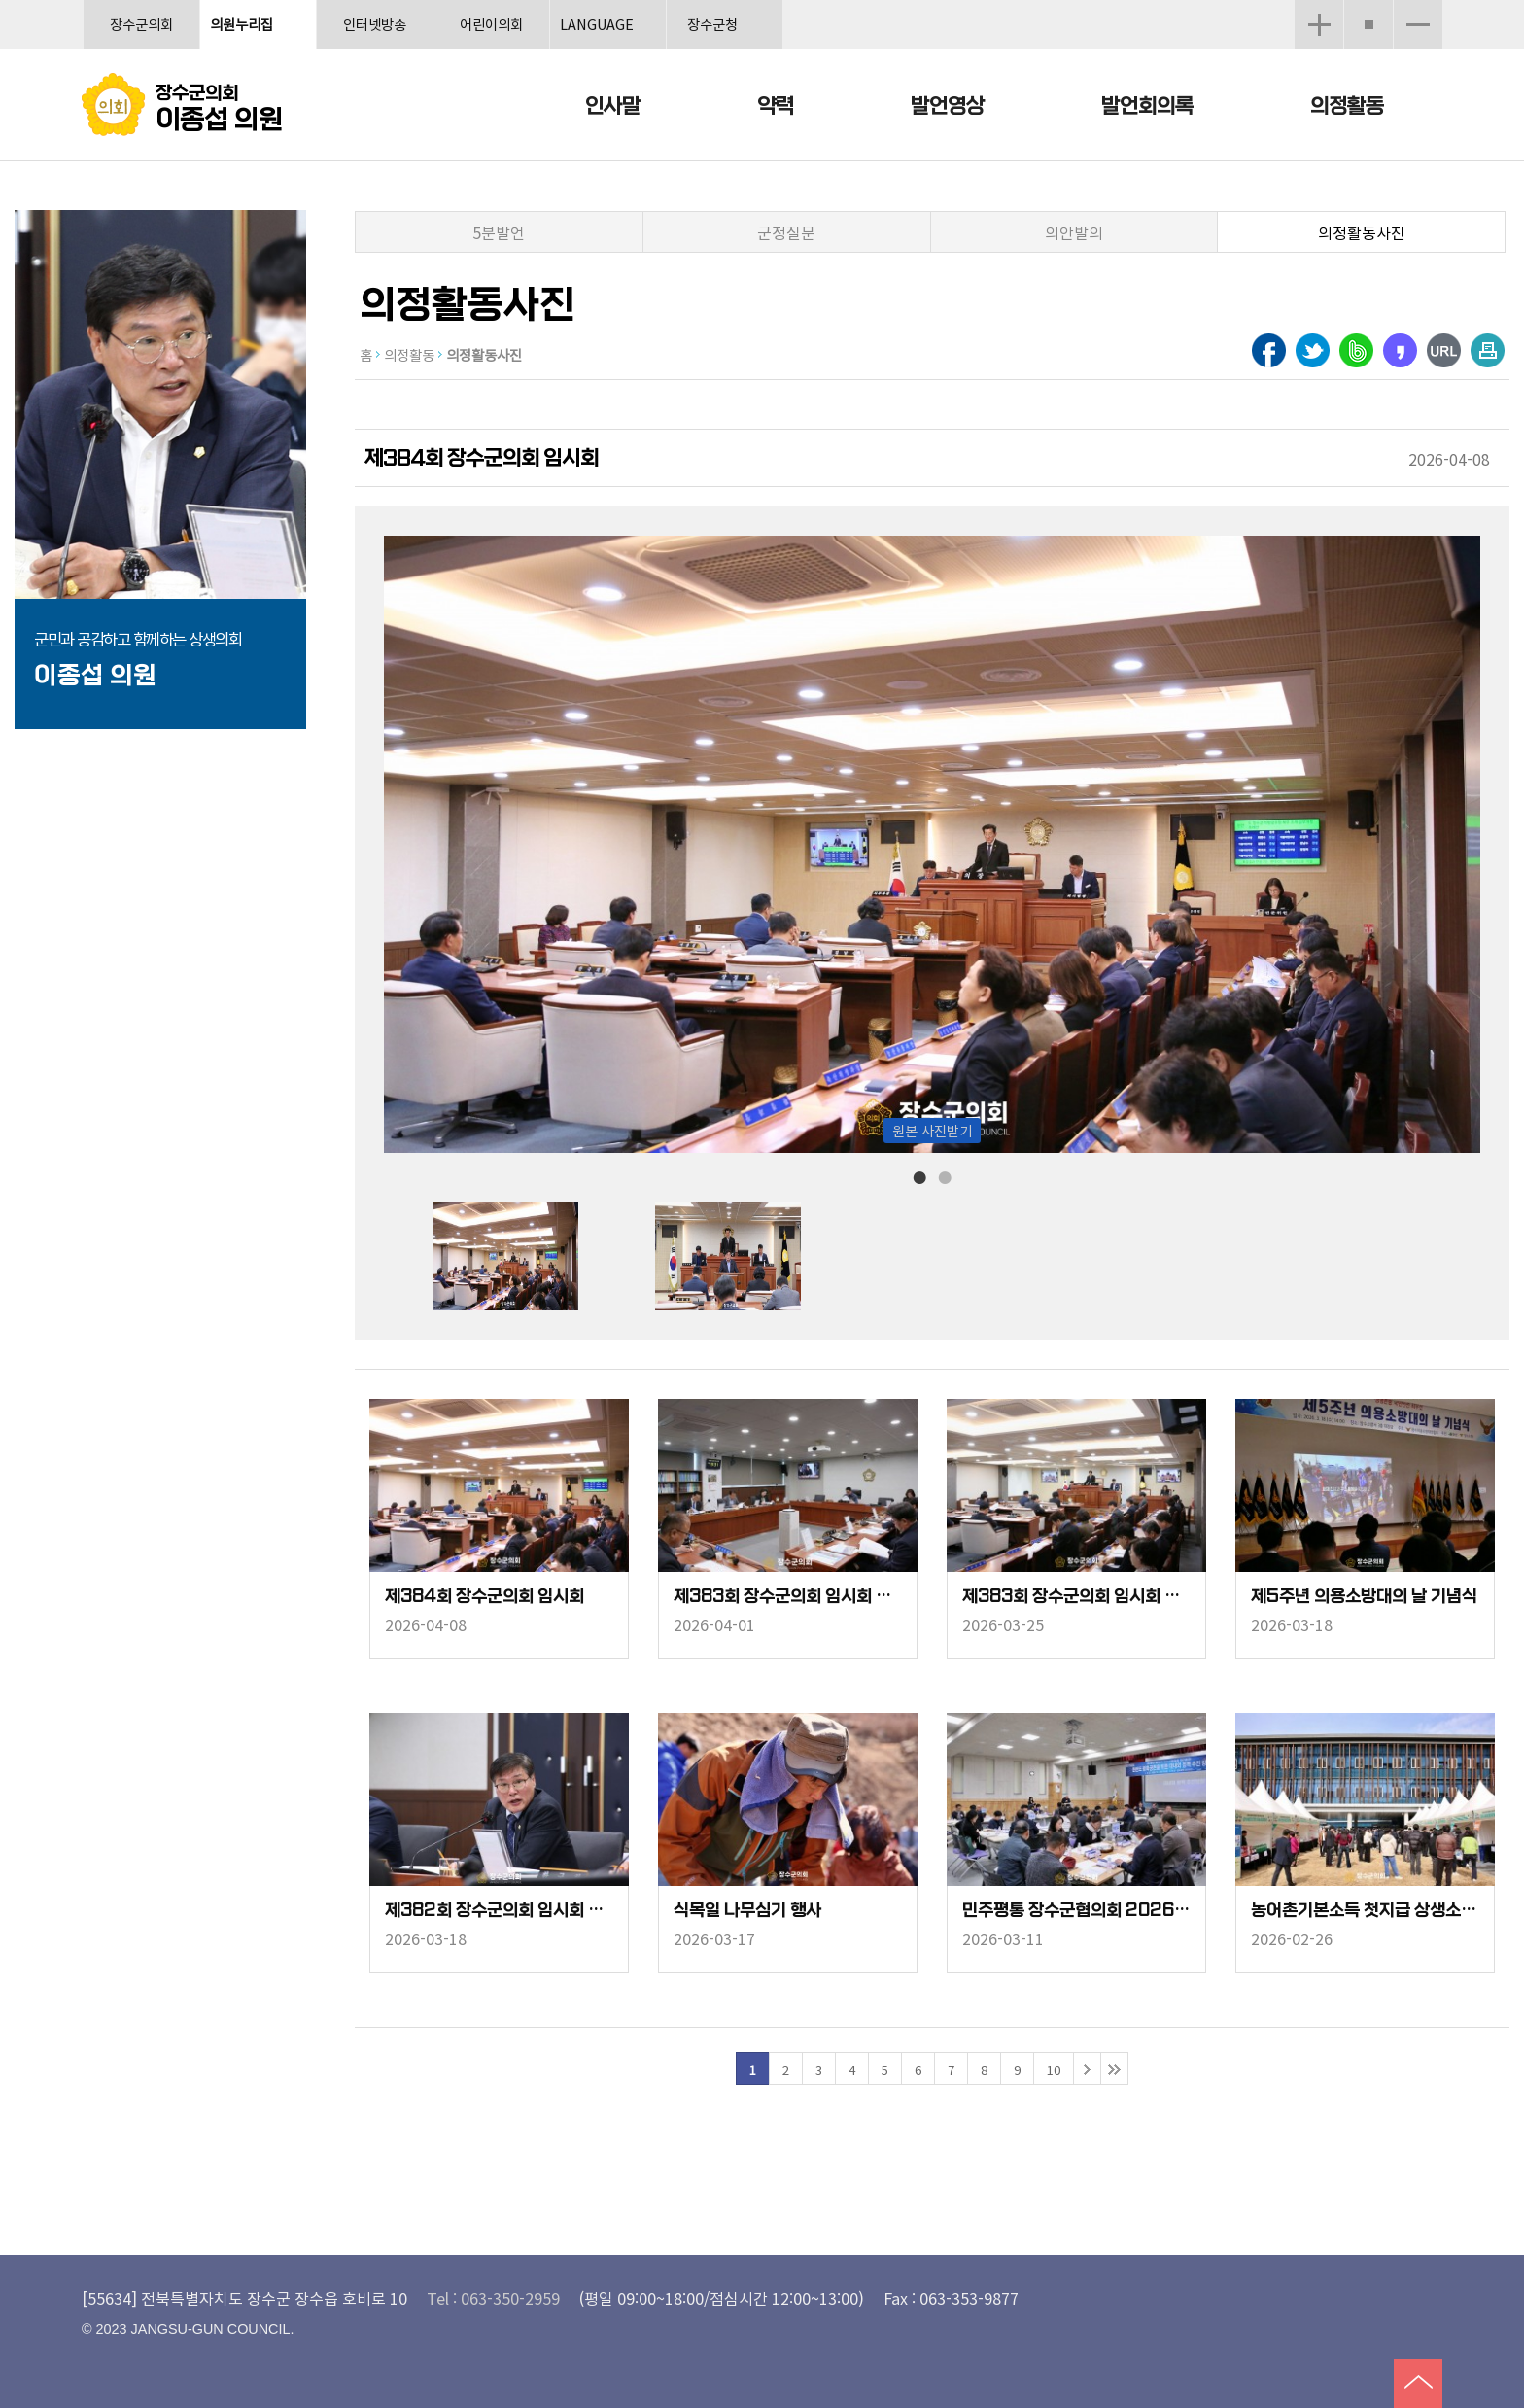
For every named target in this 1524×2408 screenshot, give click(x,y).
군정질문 (786, 232)
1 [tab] (919, 1176)
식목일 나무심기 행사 (747, 1911)
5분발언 (498, 232)
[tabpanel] (544, 1256)
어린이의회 (491, 24)
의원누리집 (241, 24)
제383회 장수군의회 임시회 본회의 (1076, 1597)
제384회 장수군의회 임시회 (484, 1597)
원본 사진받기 (932, 1130)
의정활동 (1347, 106)
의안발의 (1074, 232)
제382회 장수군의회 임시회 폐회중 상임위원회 (499, 1911)
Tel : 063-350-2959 (493, 2298)
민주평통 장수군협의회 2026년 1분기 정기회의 (1076, 1911)
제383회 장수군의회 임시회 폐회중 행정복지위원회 (788, 1597)
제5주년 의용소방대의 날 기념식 (1364, 1597)
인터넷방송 (374, 24)
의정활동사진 (1361, 232)
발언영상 (948, 106)
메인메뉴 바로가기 (762, 1)
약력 (775, 106)
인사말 (613, 106)
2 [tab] (944, 1176)
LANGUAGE (597, 24)
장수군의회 (141, 24)
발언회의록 (1147, 106)
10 (1053, 2069)
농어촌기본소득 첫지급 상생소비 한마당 (1365, 1911)
